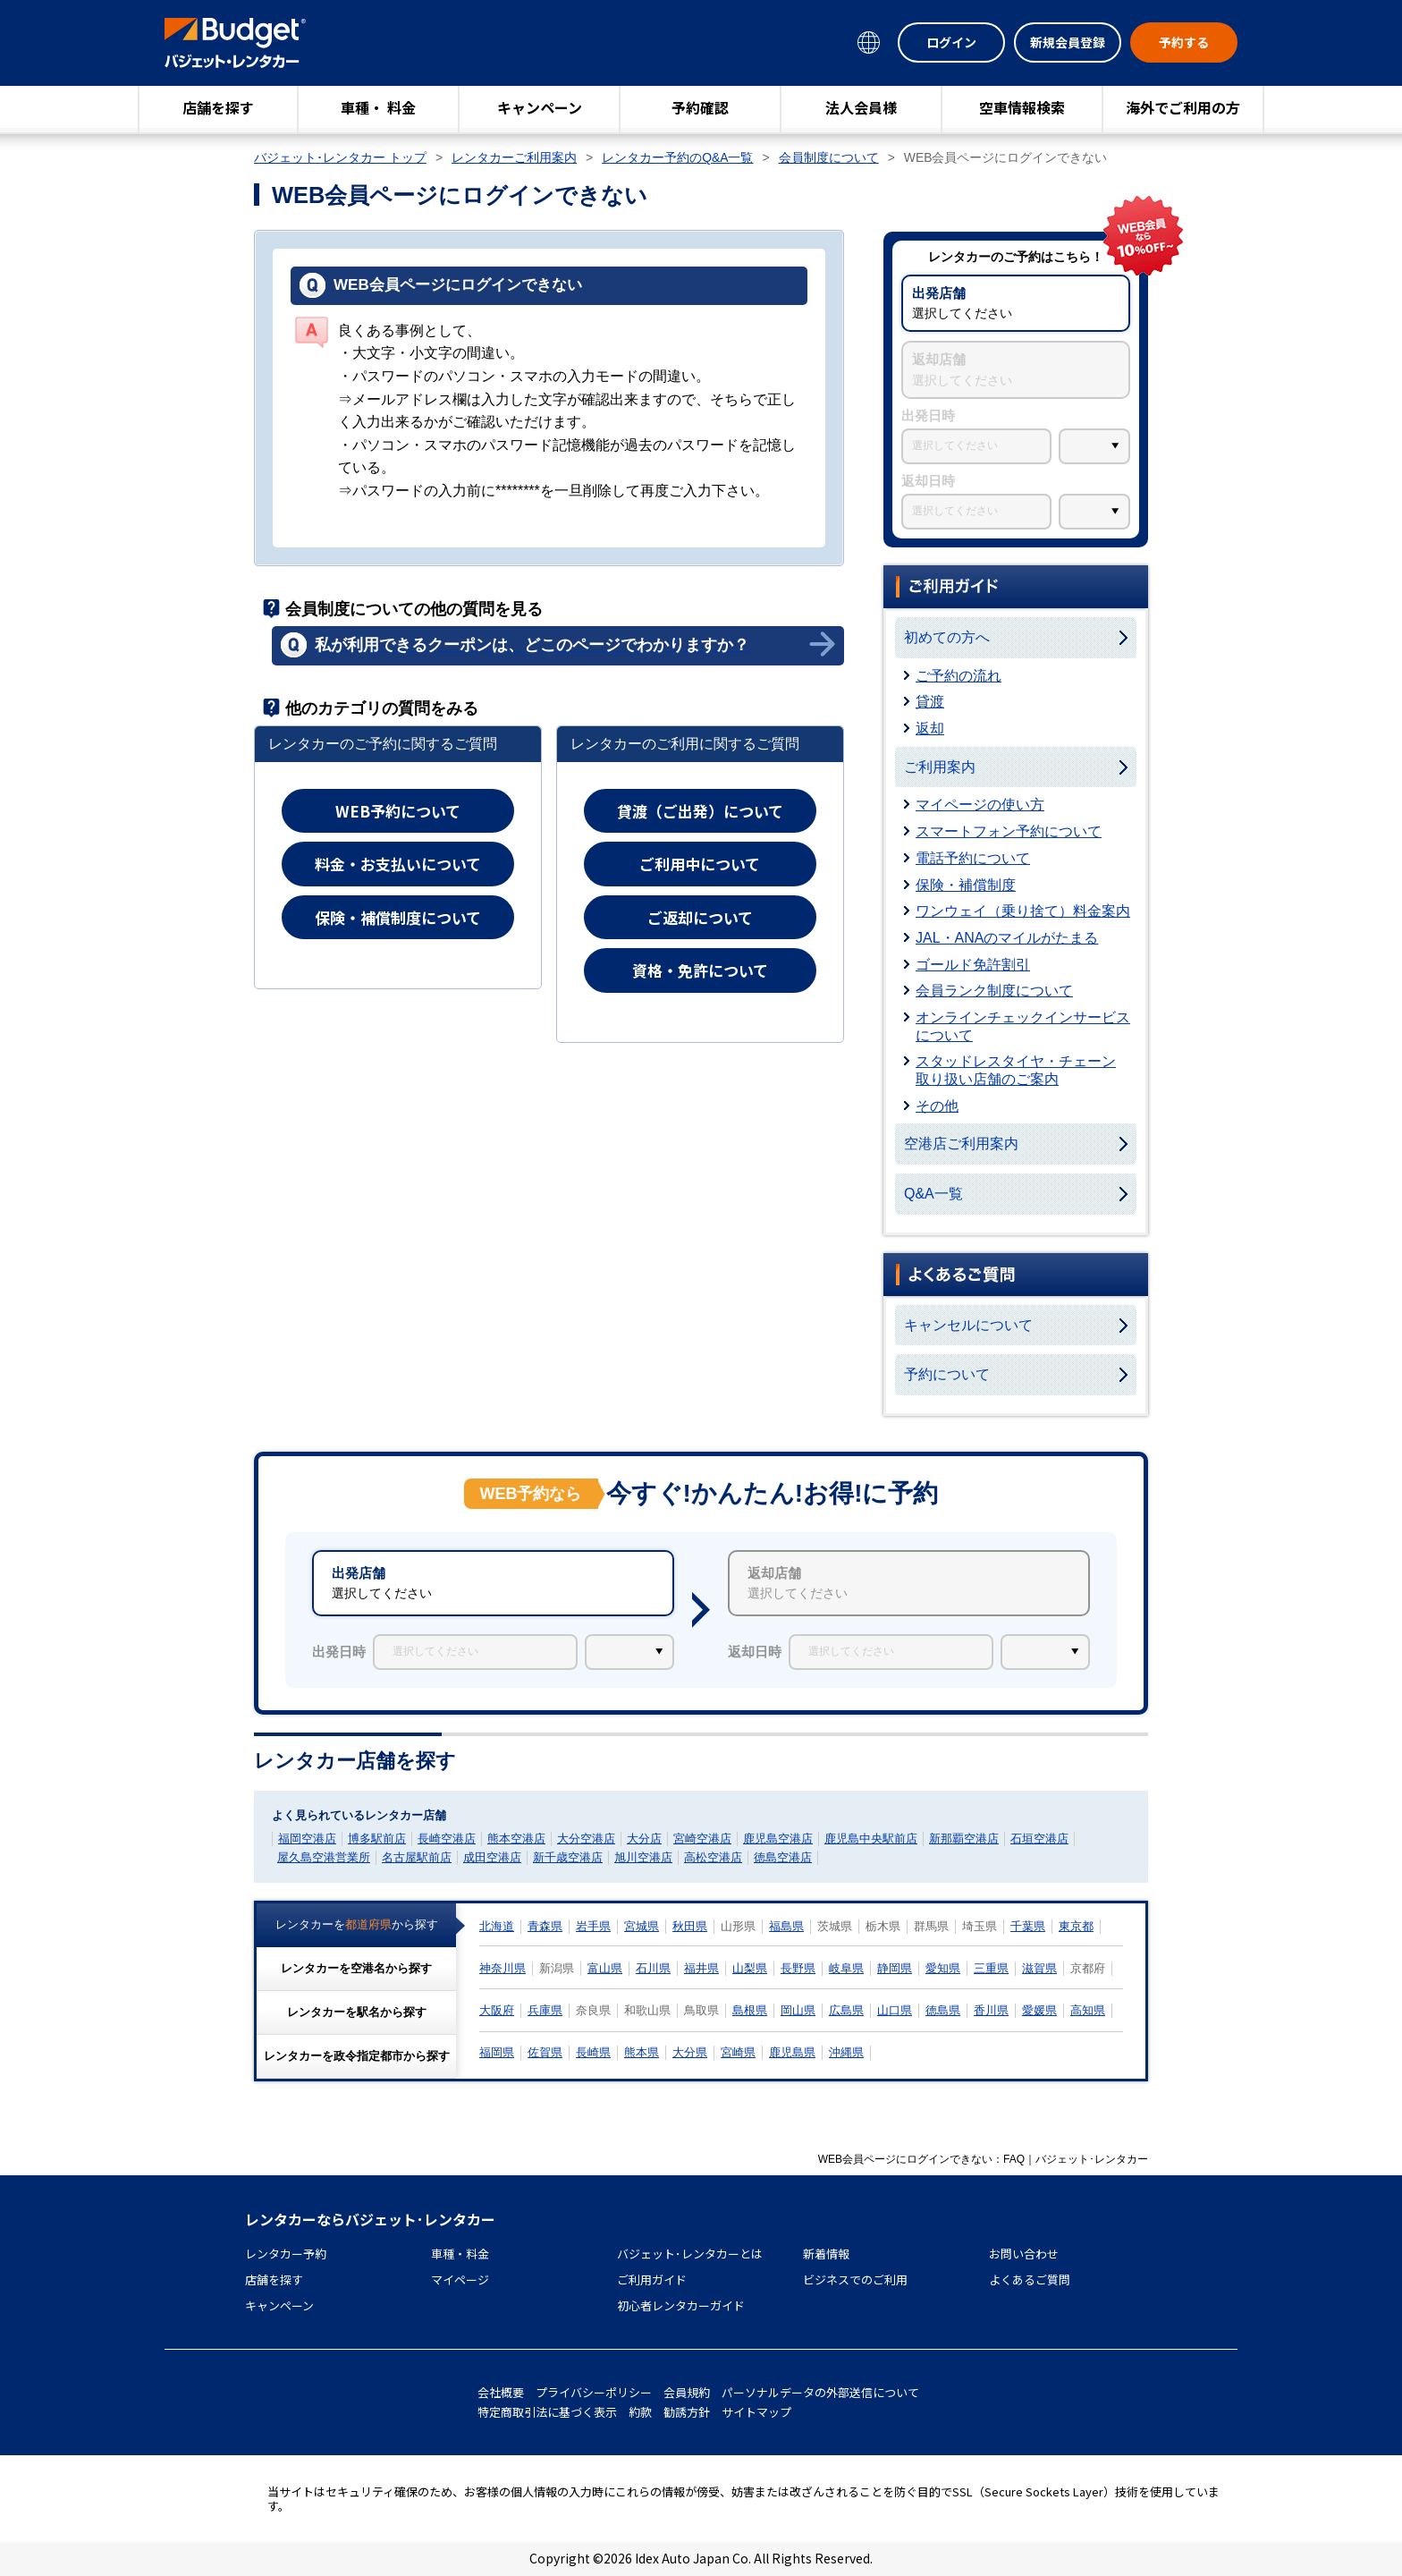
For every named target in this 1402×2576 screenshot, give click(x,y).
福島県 (786, 1926)
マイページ (460, 2279)
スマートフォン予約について (1009, 831)
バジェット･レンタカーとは (690, 2253)
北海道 (496, 1926)
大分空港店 (586, 1838)
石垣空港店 (1039, 1838)
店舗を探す (218, 107)
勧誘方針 (686, 2411)
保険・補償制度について (398, 917)
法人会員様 (861, 107)
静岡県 (894, 1968)
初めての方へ (947, 637)
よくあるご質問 (1029, 2279)
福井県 (701, 1968)
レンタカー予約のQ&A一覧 (677, 157)
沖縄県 (846, 2052)
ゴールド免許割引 (973, 964)
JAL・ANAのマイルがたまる (1007, 937)
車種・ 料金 (378, 107)
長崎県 (593, 2052)
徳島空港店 (783, 1857)
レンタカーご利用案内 (514, 157)
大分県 (689, 2052)
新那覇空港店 (964, 1838)
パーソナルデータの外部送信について (820, 2392)
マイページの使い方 (980, 804)
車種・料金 (460, 2253)
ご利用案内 (939, 767)
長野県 (798, 1968)
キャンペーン (539, 107)
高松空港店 (713, 1857)
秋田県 (689, 1926)
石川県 (653, 1968)
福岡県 (496, 2052)
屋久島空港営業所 (323, 1857)
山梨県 (749, 1968)
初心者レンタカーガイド (681, 2305)
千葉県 (1027, 1926)
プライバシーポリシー (594, 2392)
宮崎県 (738, 2052)
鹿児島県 (792, 2052)
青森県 (545, 1926)
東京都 (1076, 1926)
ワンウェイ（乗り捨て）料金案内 (1023, 911)
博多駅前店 (377, 1838)
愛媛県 (1039, 2010)
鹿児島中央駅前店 (870, 1838)
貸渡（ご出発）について (700, 811)
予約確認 (700, 107)
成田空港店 (492, 1857)
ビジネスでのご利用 (855, 2279)
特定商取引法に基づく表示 (547, 2411)
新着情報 (826, 2253)
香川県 (991, 2010)
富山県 (604, 1968)
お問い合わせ (1024, 2253)
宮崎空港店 (702, 1838)
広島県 (846, 2010)
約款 (640, 2411)
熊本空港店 (516, 1838)
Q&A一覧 (933, 1193)
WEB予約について (397, 811)
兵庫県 (545, 2010)
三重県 (991, 1968)
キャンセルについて (968, 1325)
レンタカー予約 (285, 2253)
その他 (937, 1106)
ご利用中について (699, 863)
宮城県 (641, 1926)
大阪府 (496, 2010)
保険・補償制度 (966, 885)
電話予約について (973, 858)
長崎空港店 (447, 1838)
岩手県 (593, 1926)
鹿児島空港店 (778, 1838)
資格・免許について (700, 970)
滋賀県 (1039, 1968)
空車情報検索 (1022, 107)
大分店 (644, 1838)
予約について (947, 1374)
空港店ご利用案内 (961, 1143)
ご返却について (700, 917)
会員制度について (829, 157)
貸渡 (930, 701)
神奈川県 (502, 1968)
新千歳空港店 (568, 1857)
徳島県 (942, 2010)
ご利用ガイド (652, 2279)
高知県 (1087, 2010)
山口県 (894, 2010)
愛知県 (942, 1968)
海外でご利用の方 (1183, 107)
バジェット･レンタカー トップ (340, 157)
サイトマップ (756, 2411)
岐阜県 (846, 1968)
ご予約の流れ (958, 675)
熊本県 (641, 2052)
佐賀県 (545, 2052)
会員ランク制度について (994, 990)
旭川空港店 (643, 1857)
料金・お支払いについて (398, 863)
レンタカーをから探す (356, 1924)
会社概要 (500, 2392)
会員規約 (686, 2392)
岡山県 (798, 2010)
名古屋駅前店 (417, 1857)
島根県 (749, 2010)
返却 (930, 728)
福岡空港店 (307, 1838)
